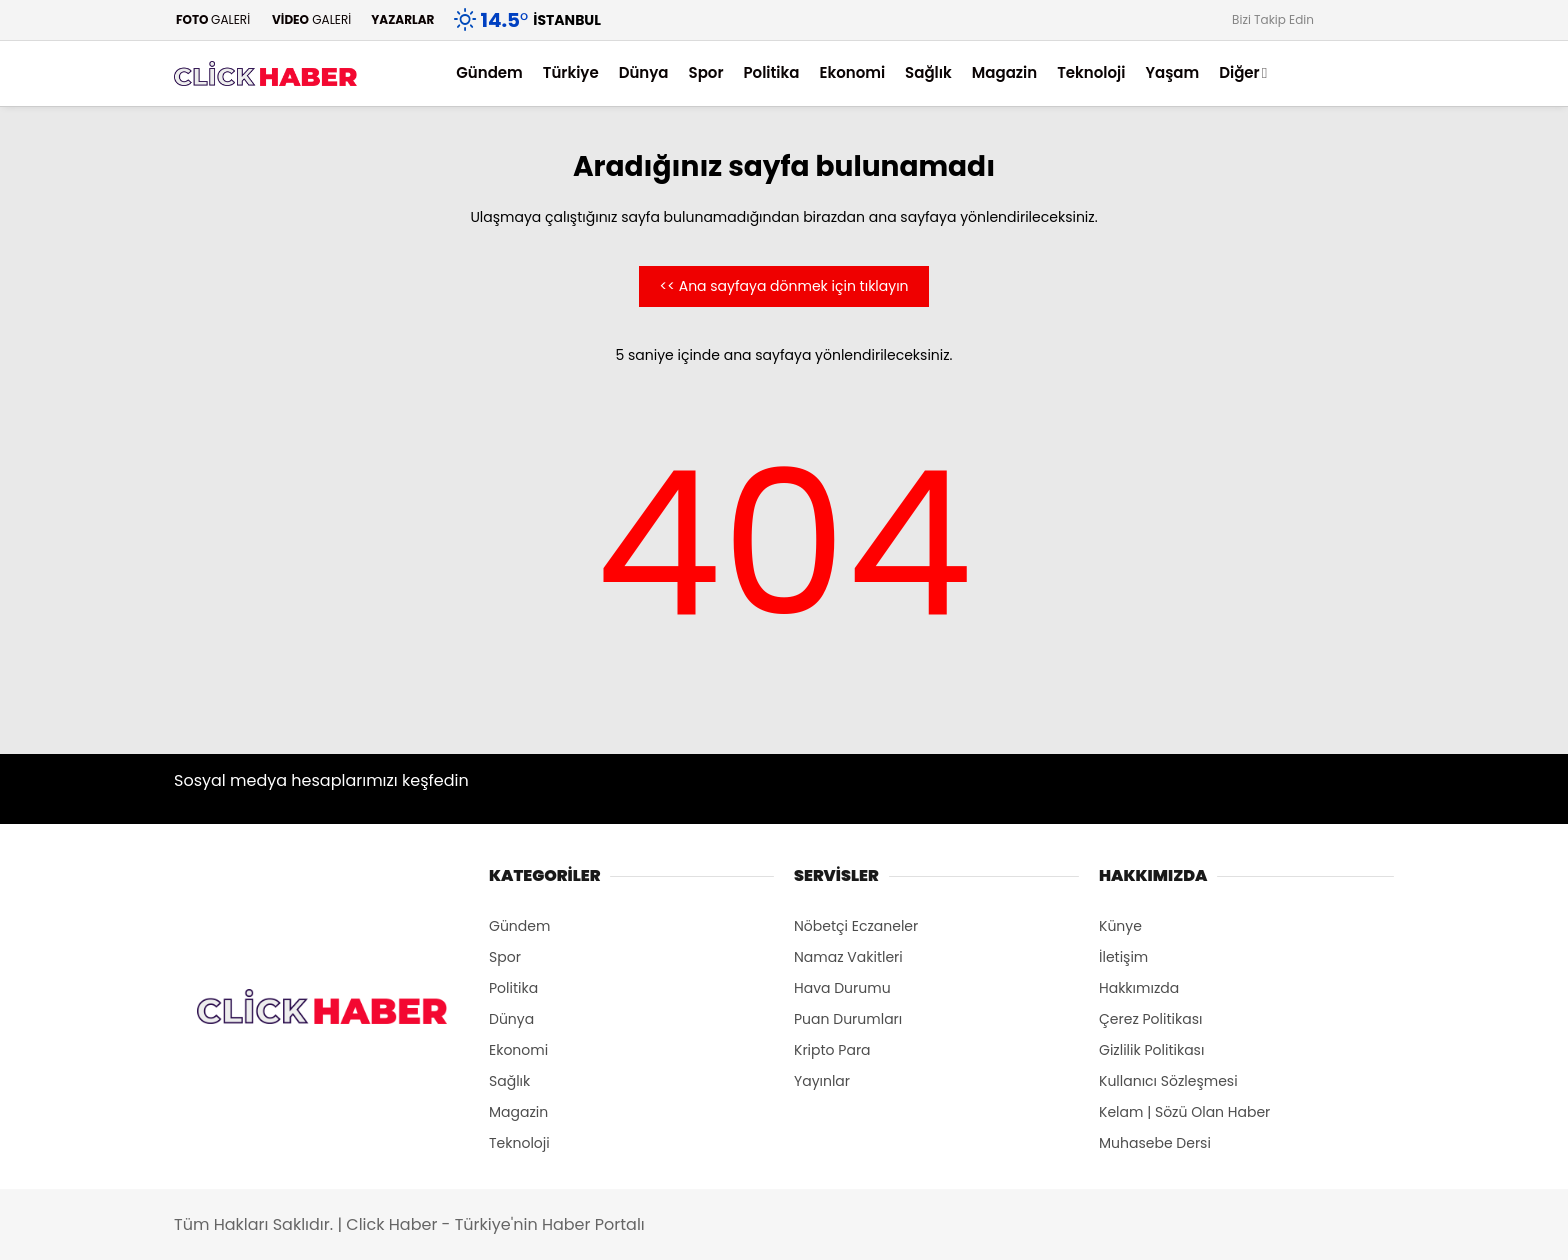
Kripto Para (832, 1050)
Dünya (644, 72)
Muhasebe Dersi (1155, 1143)
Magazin (1004, 72)
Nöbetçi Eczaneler (856, 926)
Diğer (1239, 72)
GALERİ (212, 19)
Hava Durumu (842, 988)
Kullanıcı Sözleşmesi (1168, 1081)
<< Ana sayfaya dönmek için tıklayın (783, 286)
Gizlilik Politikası (1151, 1050)
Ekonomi (852, 72)
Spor (706, 72)
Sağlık (928, 72)
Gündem (489, 72)
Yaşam (1172, 72)
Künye (1120, 926)
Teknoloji (1091, 72)
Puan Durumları (848, 1019)
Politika (771, 72)
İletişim (1123, 957)
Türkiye (571, 72)
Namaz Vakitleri (848, 957)
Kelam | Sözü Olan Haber (1184, 1112)
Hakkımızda (1139, 988)
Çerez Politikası (1150, 1019)
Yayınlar (822, 1081)
